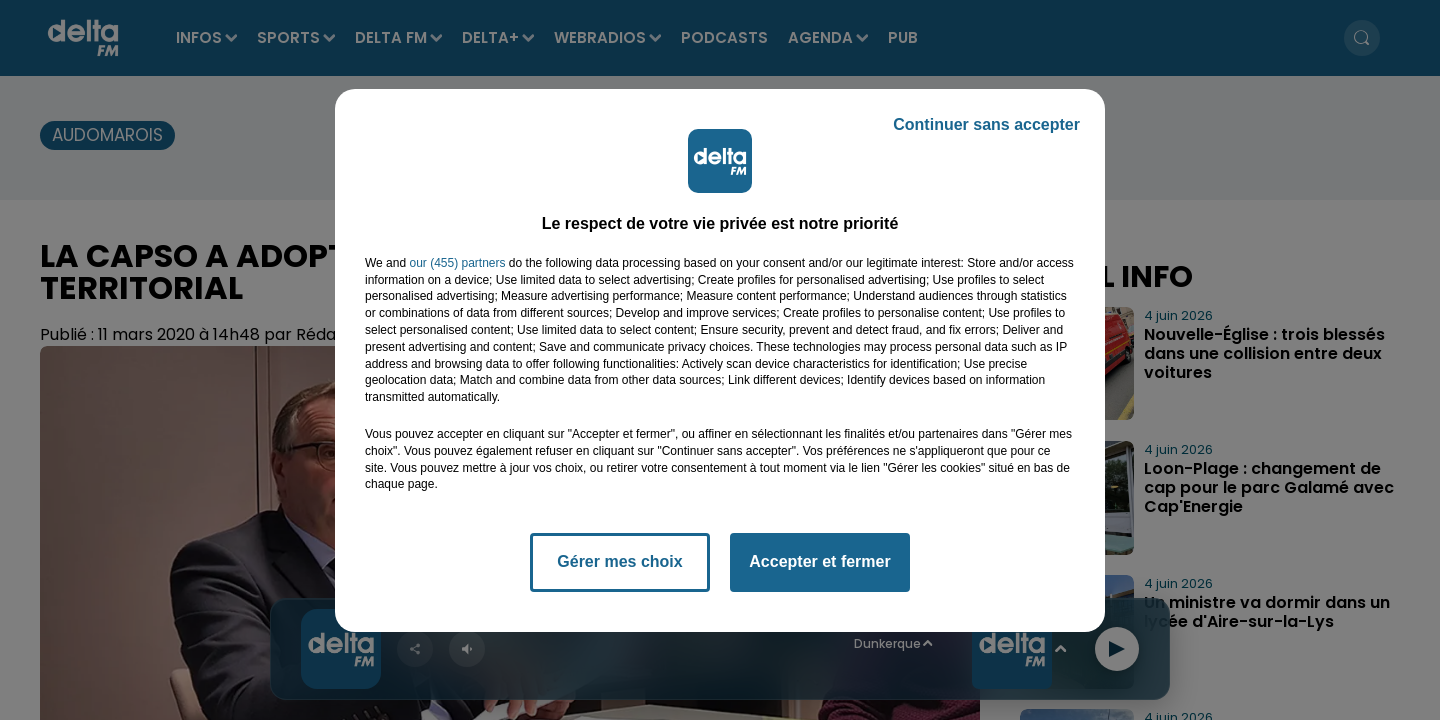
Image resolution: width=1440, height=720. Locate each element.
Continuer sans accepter (986, 124)
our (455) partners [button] (457, 263)
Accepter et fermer (819, 561)
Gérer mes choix (619, 561)
